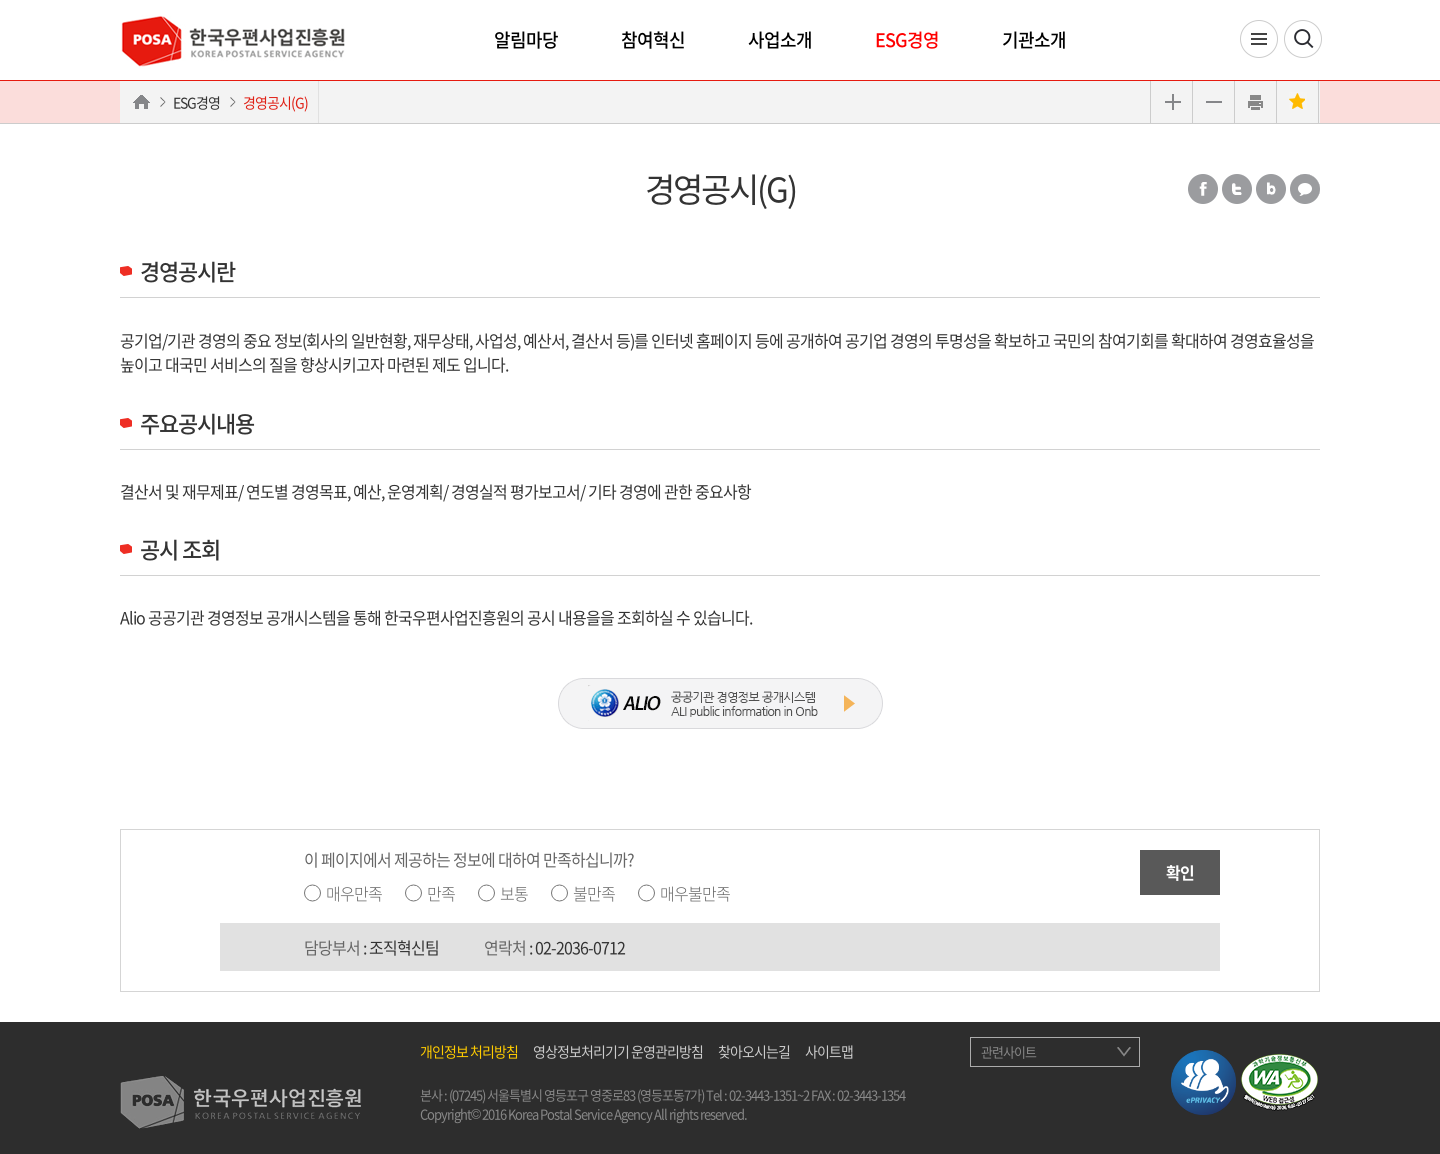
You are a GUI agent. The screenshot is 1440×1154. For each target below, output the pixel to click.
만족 (441, 893)
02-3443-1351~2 (769, 1094)
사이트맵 (829, 1051)
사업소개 (780, 39)
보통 (514, 893)
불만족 (594, 893)
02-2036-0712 (580, 947)
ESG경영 (907, 39)
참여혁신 (653, 39)
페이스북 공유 (1203, 189)
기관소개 (1034, 39)
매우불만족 (695, 893)
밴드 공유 (1271, 189)
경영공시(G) (275, 102)
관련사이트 (1008, 1051)
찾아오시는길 (754, 1051)
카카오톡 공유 (1305, 189)
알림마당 (526, 39)
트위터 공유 (1237, 189)
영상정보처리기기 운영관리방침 (618, 1051)
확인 (1180, 872)
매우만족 (354, 893)
